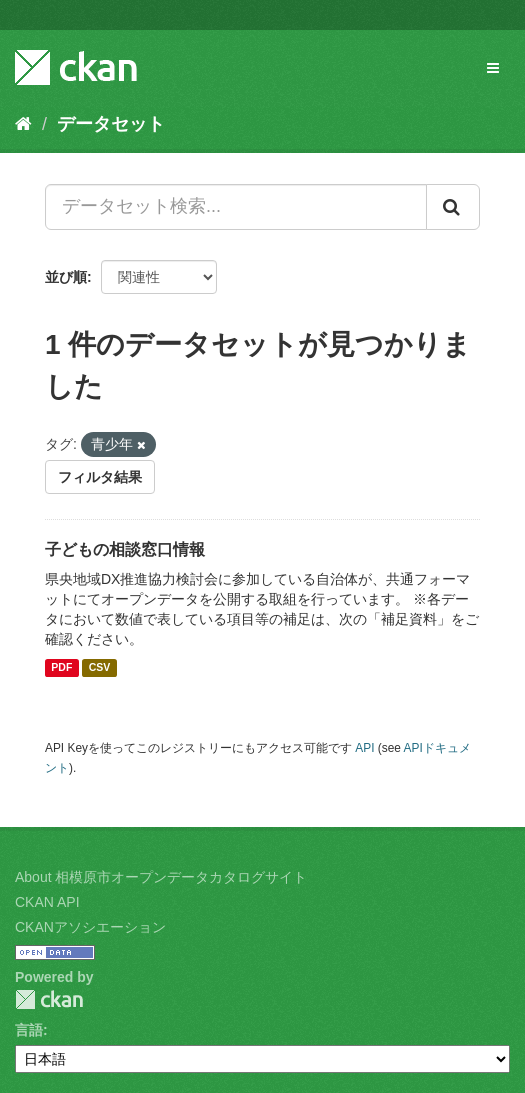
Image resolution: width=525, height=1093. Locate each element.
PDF (61, 668)
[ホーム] (23, 124)
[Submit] (453, 207)
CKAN (49, 999)
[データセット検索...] (236, 207)
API (364, 748)
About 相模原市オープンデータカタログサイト (161, 877)
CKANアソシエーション (90, 927)
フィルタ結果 (100, 477)
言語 (29, 1030)
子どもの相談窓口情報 (125, 549)
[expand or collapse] (493, 68)
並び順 (66, 277)
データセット (111, 124)
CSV (100, 668)
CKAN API (47, 902)
